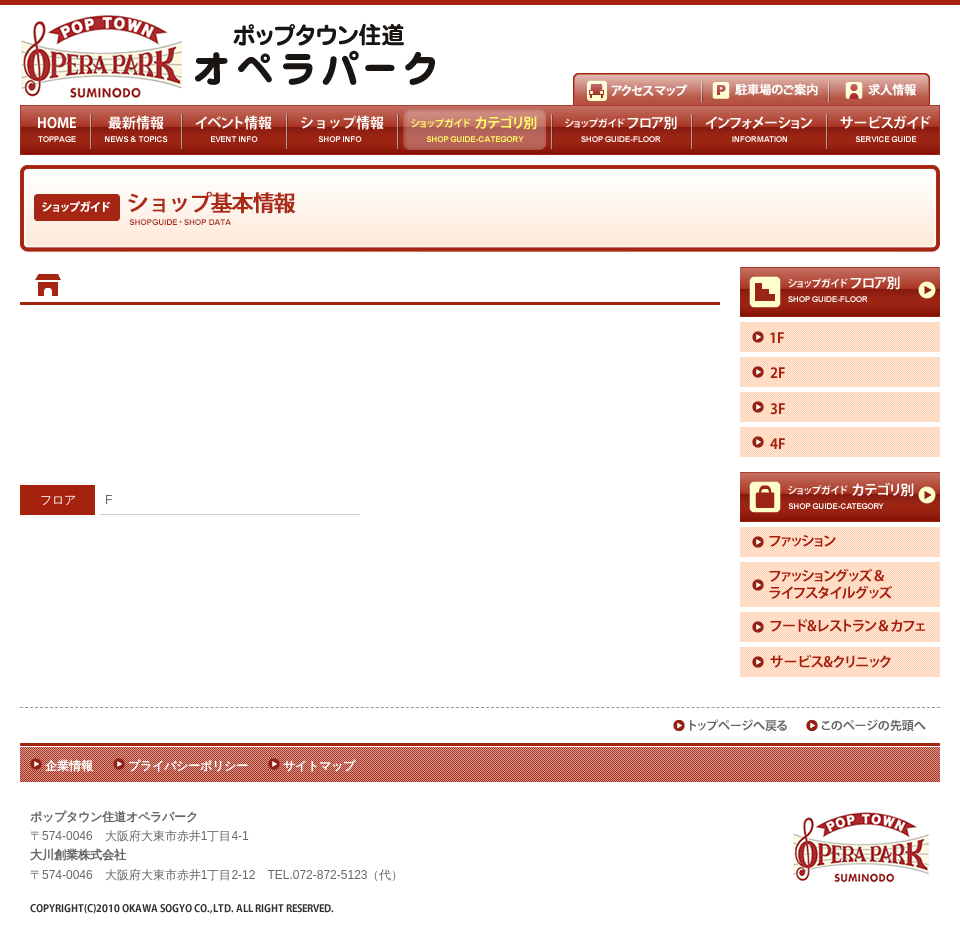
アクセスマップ (637, 89)
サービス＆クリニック (840, 662)
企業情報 (69, 766)
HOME (55, 130)
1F (840, 337)
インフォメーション (759, 130)
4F (840, 442)
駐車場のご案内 (765, 89)
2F (840, 372)
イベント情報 (234, 130)
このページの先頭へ (867, 725)
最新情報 (136, 130)
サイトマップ (319, 766)
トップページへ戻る (731, 725)
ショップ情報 (341, 130)
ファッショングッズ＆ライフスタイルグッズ (840, 584)
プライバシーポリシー (188, 766)
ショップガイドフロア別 (622, 130)
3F (840, 407)
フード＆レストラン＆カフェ (840, 627)
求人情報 (879, 89)
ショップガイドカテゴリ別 (474, 130)
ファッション (840, 542)
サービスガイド (883, 130)
